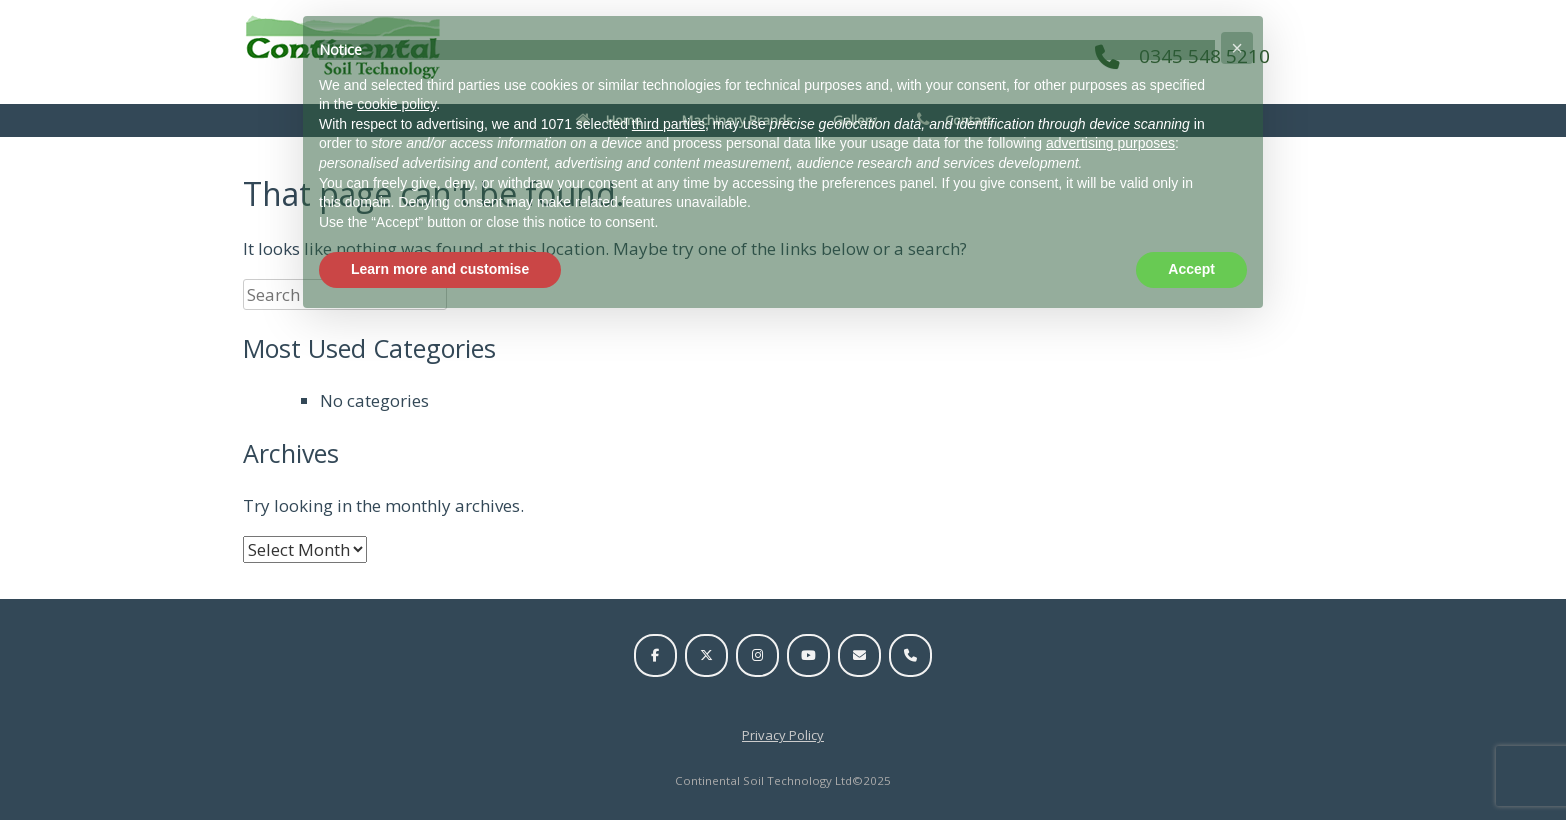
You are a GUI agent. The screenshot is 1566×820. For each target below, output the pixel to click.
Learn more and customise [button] (440, 269)
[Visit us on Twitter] (706, 655)
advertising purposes (1110, 143)
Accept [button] (1191, 269)
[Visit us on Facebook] (655, 655)
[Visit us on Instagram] (757, 655)
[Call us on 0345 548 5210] (910, 655)
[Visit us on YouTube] (808, 655)
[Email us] (859, 655)
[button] (1237, 48)
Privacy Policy (783, 735)
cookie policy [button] (396, 104)
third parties (668, 124)
